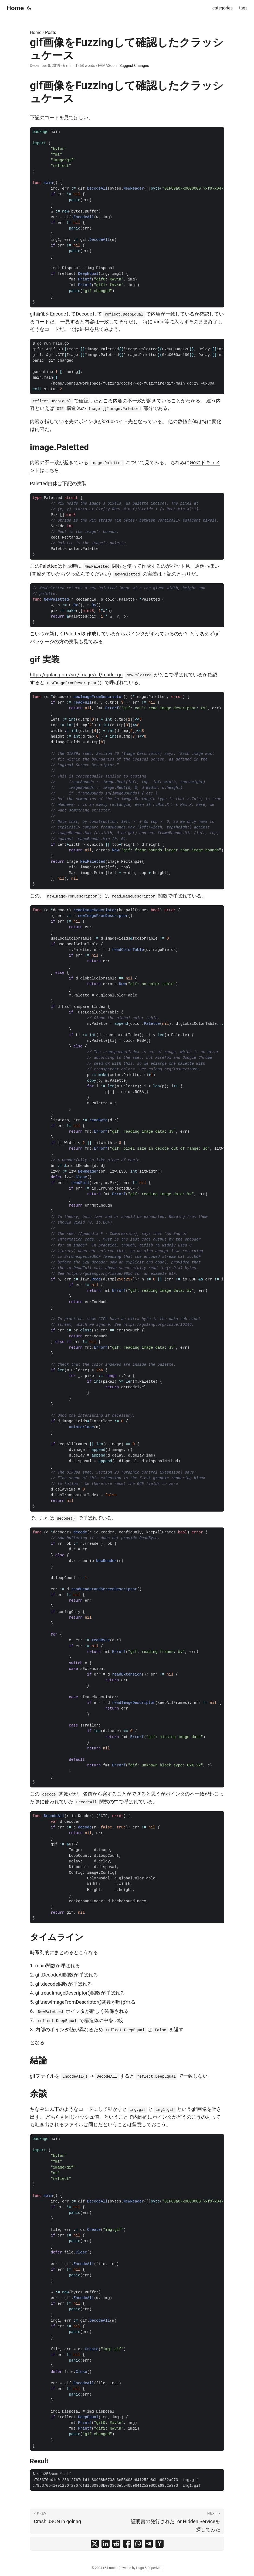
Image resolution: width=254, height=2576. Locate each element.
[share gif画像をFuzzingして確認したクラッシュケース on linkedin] (105, 2544)
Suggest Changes (134, 65)
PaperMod (154, 2568)
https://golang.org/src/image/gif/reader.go (76, 674)
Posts (50, 32)
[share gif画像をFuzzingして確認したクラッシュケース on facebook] (127, 2544)
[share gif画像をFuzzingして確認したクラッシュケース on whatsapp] (138, 2544)
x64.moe (109, 2568)
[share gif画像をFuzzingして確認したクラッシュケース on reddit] (116, 2544)
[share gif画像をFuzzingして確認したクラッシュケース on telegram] (149, 2544)
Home (15, 8)
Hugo (140, 2568)
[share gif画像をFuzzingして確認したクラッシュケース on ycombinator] (159, 2544)
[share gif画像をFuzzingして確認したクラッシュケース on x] (95, 2544)
